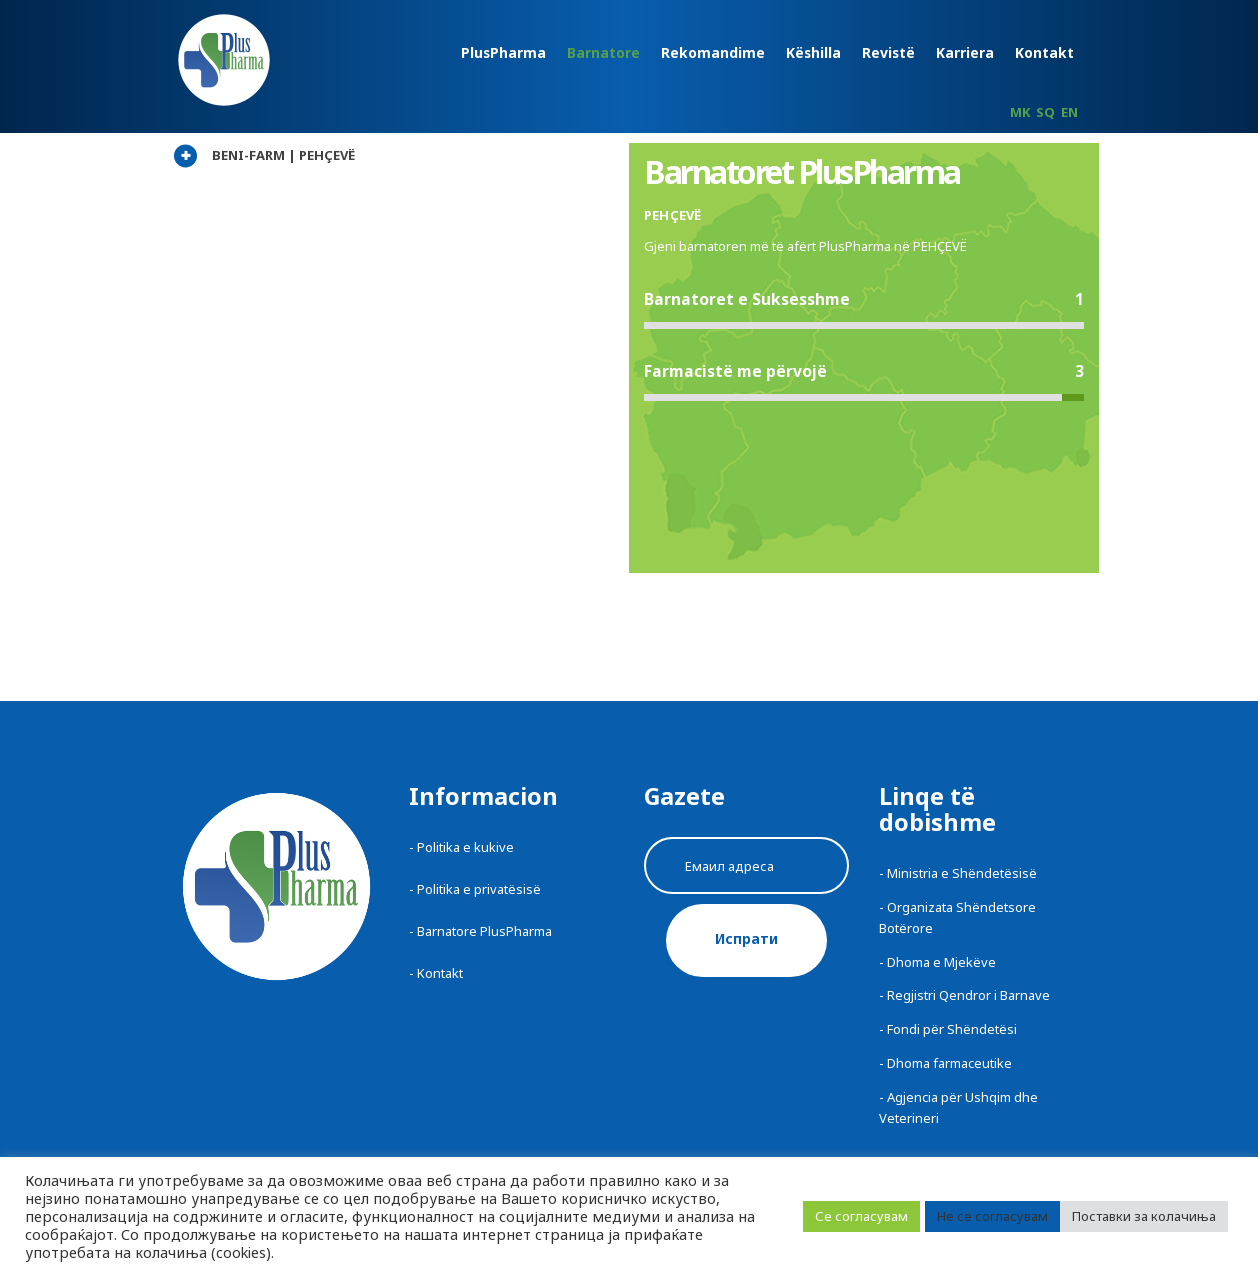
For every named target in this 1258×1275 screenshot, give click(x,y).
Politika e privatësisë (479, 889)
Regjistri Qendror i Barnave (968, 995)
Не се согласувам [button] (992, 1216)
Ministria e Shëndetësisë (962, 873)
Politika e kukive (465, 847)
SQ (1045, 112)
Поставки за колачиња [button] (1144, 1216)
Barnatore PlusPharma (484, 931)
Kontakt (440, 973)
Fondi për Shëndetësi (952, 1029)
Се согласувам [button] (861, 1216)
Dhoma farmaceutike (949, 1063)
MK (1020, 112)
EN (1069, 112)
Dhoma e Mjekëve (941, 962)
